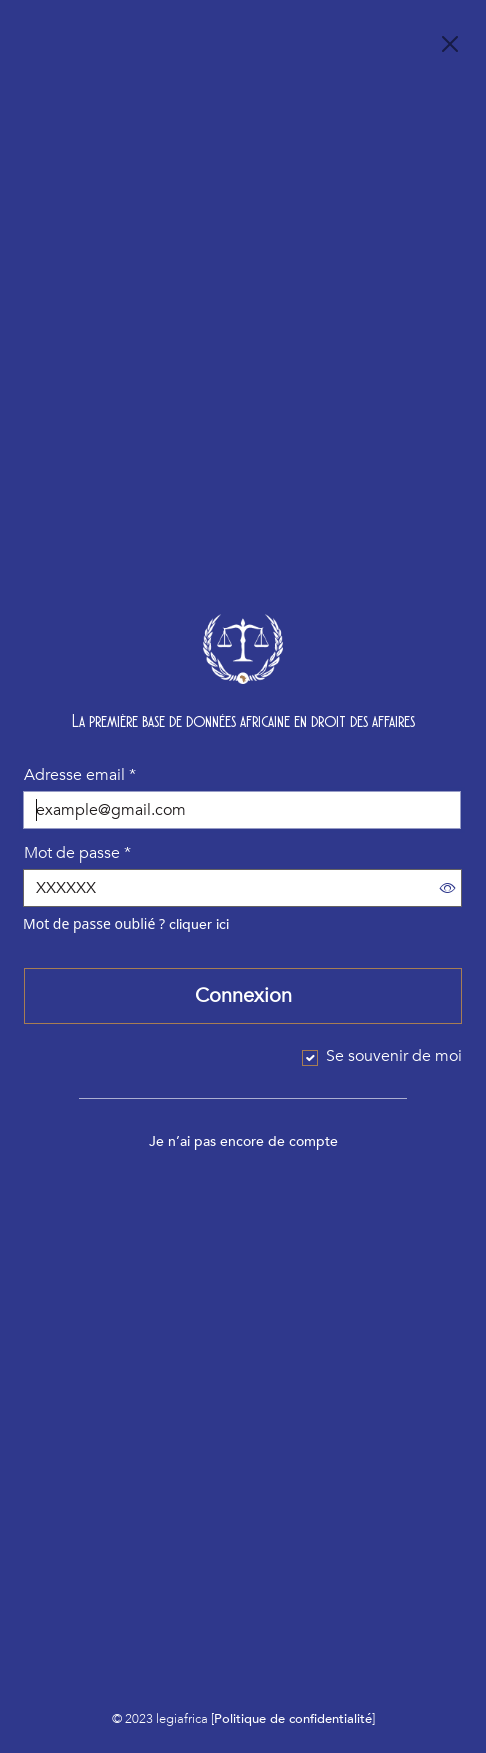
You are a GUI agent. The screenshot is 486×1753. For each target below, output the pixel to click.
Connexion (243, 995)
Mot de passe (77, 853)
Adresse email (80, 775)
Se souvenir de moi (394, 1056)
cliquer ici (199, 924)
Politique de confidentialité (293, 1719)
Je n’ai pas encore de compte (243, 1141)
